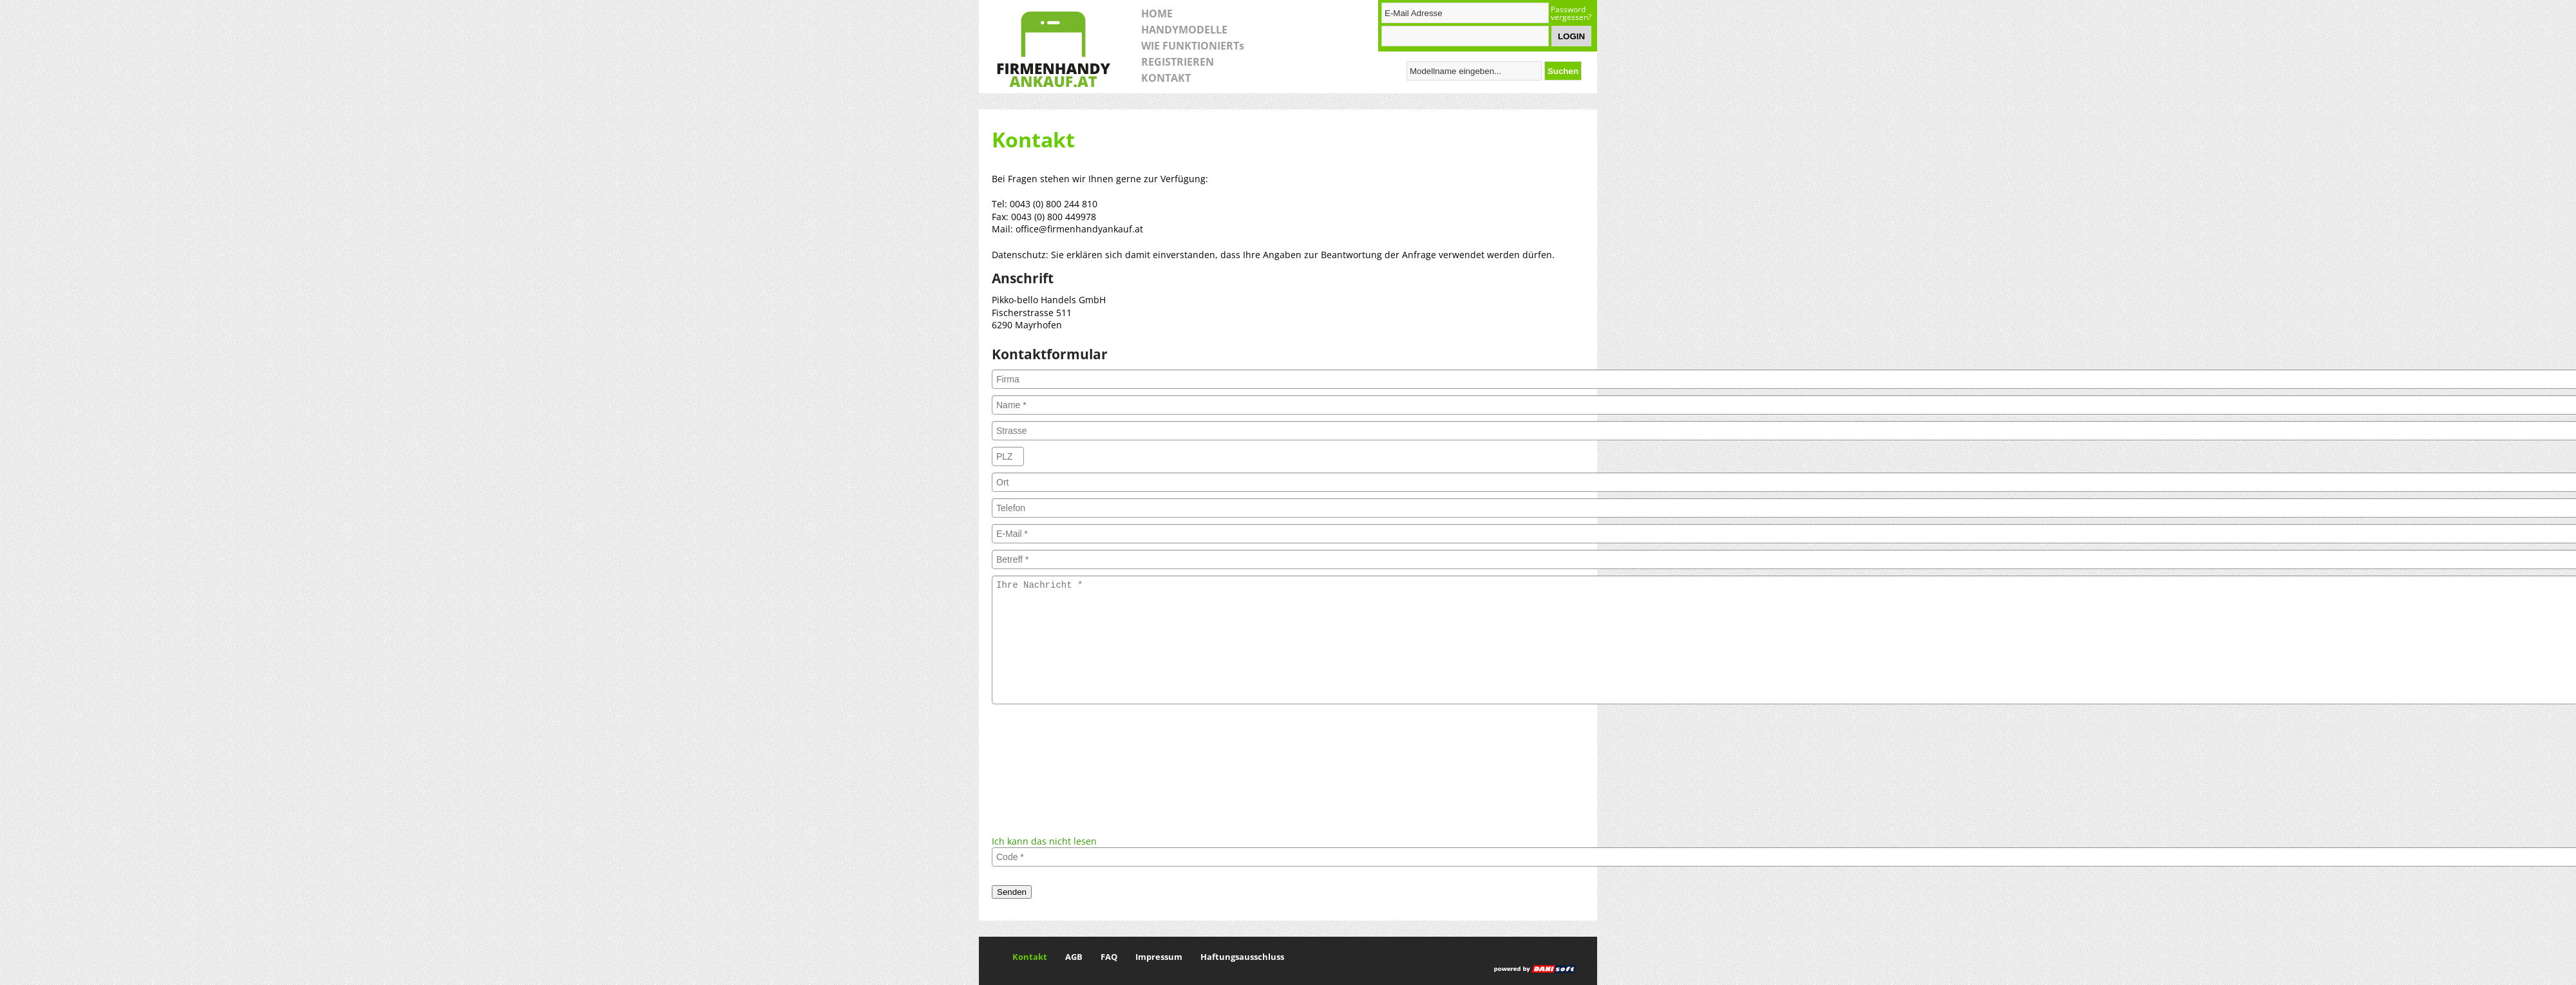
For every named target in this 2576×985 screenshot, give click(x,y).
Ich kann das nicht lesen (1044, 841)
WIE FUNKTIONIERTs (1192, 46)
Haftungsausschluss (1242, 956)
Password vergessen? (1571, 13)
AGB (1074, 956)
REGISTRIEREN (1177, 62)
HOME (1157, 13)
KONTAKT (1166, 78)
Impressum (1158, 956)
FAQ (1109, 956)
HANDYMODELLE (1184, 30)
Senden (1012, 892)
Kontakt (1029, 956)
